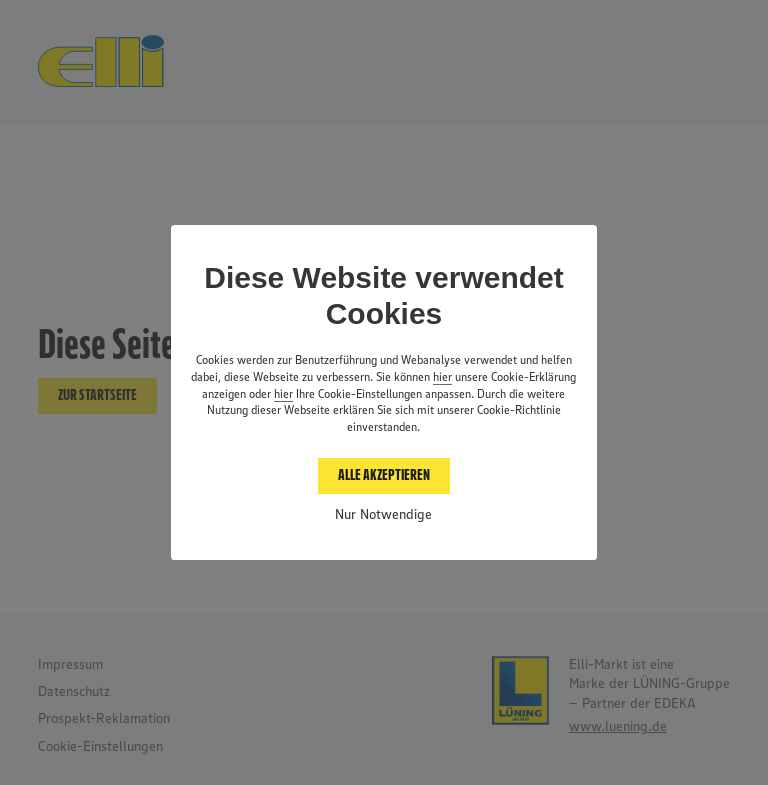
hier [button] (283, 395)
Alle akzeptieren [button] (384, 475)
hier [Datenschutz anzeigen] (442, 378)
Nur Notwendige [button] (383, 515)
